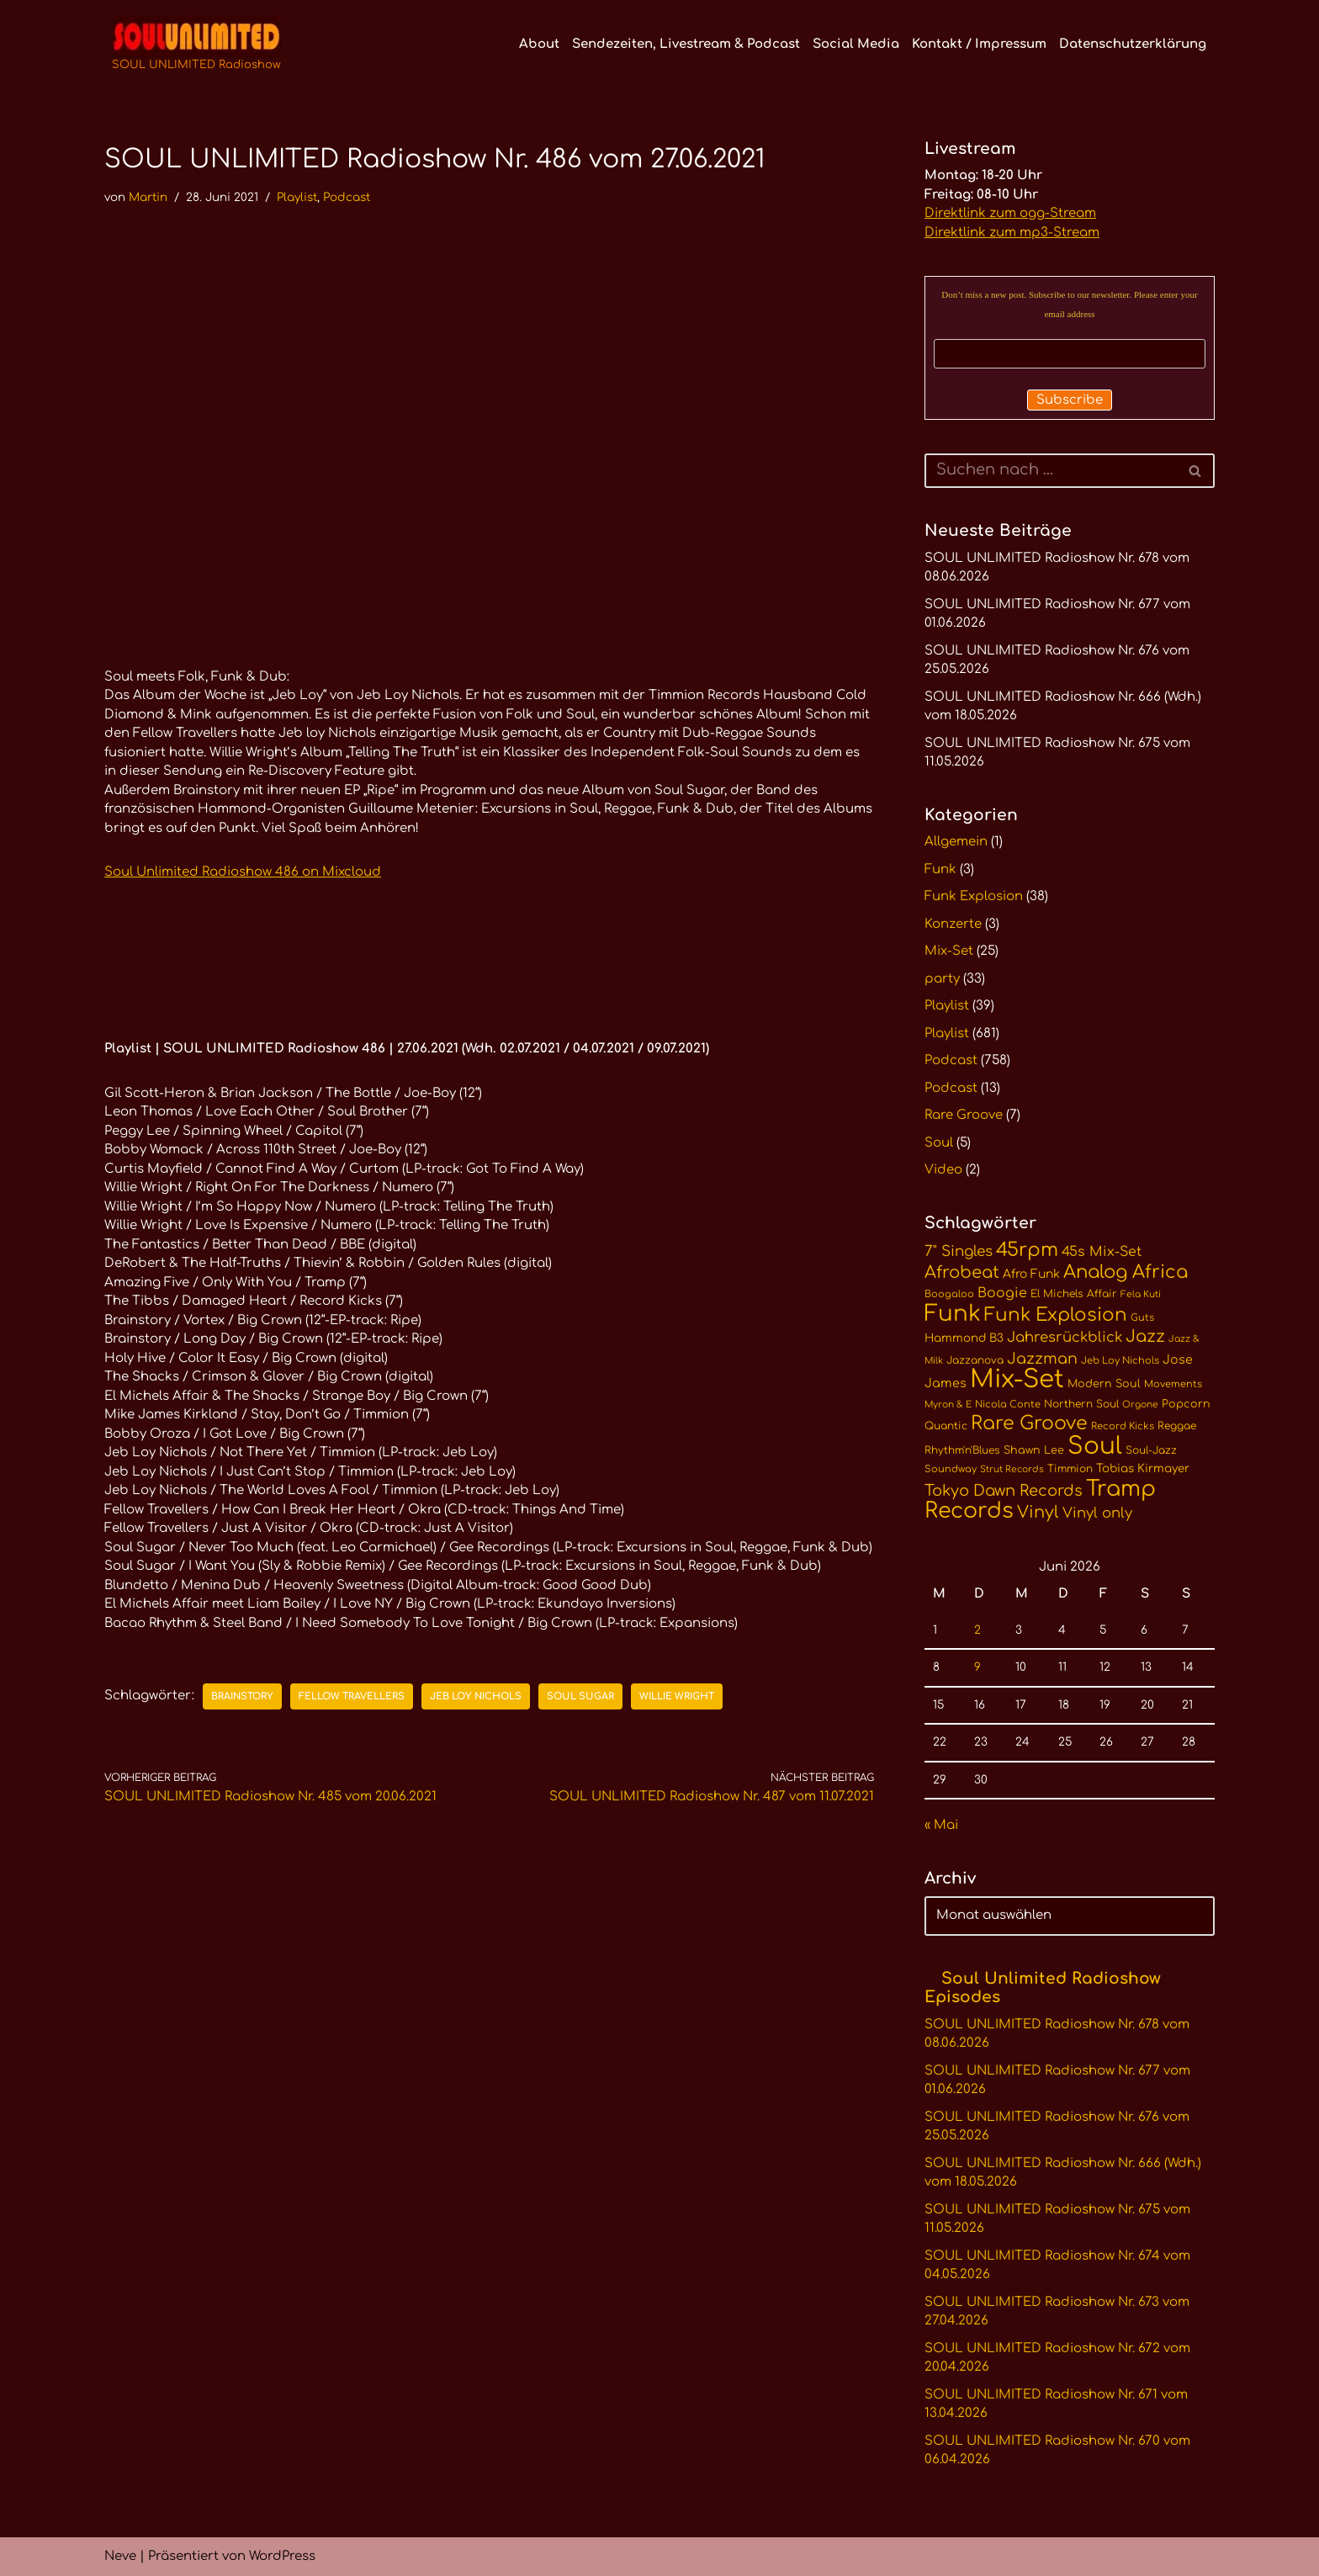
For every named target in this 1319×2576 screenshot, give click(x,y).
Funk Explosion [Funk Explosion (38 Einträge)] (1055, 1315)
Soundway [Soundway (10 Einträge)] (950, 1469)
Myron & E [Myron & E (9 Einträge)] (948, 1404)
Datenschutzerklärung (1132, 44)
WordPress (282, 2556)
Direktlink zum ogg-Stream (1010, 213)
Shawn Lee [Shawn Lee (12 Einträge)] (1034, 1450)
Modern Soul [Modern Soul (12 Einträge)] (1104, 1384)
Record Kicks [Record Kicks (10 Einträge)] (1122, 1426)
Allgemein (956, 842)
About (539, 44)
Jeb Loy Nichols (476, 1696)
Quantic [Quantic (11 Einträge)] (945, 1426)
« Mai (941, 1825)
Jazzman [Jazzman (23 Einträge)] (1042, 1358)
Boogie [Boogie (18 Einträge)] (1002, 1293)
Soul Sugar (580, 1696)
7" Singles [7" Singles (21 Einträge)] (958, 1251)
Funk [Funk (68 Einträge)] (952, 1313)
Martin (148, 197)
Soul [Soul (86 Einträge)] (1094, 1446)
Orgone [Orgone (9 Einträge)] (1140, 1404)
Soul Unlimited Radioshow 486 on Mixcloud (242, 872)
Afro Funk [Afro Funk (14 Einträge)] (1031, 1274)
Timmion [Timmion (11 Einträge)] (1070, 1469)
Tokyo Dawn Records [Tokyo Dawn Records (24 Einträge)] (1003, 1490)
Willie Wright (676, 1696)
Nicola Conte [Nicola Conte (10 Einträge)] (1008, 1404)
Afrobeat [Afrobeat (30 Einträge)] (961, 1273)
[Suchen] (1050, 470)
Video (943, 1170)
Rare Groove (963, 1115)
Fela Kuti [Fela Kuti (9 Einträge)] (1140, 1294)
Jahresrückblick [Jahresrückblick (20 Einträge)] (1064, 1337)
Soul (938, 1143)
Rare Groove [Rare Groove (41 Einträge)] (1029, 1423)
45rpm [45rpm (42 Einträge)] (1027, 1249)
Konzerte (953, 924)
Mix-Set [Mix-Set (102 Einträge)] (1017, 1379)
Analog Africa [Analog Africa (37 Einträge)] (1125, 1272)
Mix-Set (948, 951)
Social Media (856, 44)
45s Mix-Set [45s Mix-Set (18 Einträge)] (1102, 1251)
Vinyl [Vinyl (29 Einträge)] (1038, 1512)
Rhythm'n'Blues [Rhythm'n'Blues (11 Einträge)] (962, 1450)
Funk (940, 869)
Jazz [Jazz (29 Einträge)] (1145, 1337)
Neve (120, 2556)
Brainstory (242, 1696)
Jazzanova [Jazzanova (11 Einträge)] (975, 1360)
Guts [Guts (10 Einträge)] (1142, 1317)
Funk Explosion (973, 896)
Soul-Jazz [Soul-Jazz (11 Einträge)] (1151, 1450)
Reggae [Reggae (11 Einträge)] (1176, 1426)
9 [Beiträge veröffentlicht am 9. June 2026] (977, 1667)
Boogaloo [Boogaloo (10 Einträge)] (949, 1294)
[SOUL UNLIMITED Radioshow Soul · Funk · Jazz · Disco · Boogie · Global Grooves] (196, 44)
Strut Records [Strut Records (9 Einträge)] (1012, 1469)
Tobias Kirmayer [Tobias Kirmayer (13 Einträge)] (1142, 1468)
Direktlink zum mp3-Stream (1011, 232)
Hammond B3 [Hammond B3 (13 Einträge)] (964, 1338)
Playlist (297, 197)
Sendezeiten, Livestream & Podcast (686, 44)
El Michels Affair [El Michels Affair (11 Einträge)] (1073, 1294)
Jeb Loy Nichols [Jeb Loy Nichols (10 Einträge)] (1120, 1360)
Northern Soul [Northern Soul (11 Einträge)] (1081, 1404)
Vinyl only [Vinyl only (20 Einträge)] (1097, 1513)
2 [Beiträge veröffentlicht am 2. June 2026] (977, 1630)
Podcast (346, 197)
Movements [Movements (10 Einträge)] (1173, 1384)
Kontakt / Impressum (979, 44)
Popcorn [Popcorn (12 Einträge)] (1186, 1404)
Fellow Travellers (352, 1696)
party (942, 979)
